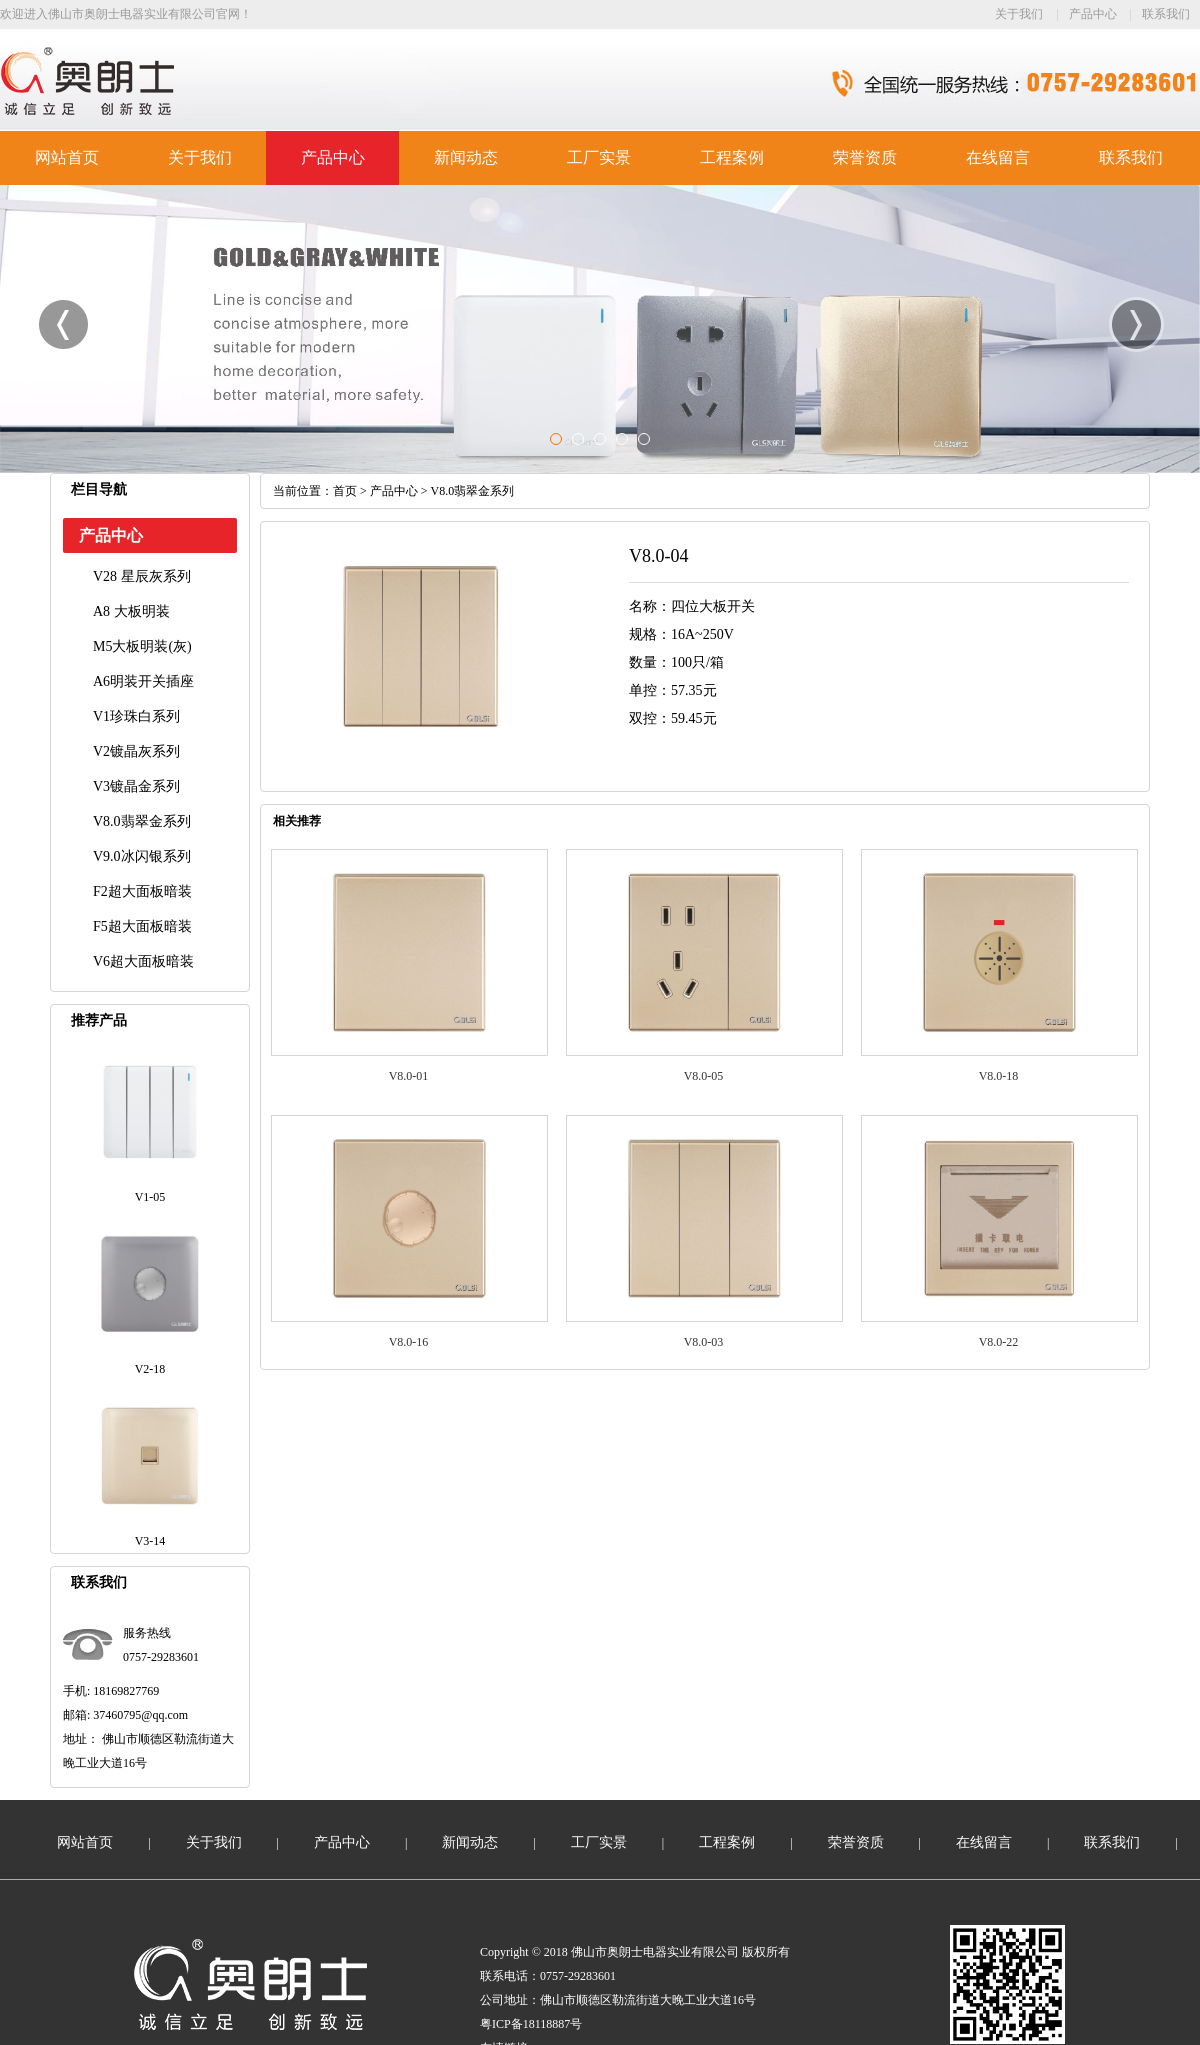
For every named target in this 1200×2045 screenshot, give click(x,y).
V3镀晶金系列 (136, 786)
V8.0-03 (704, 1342)
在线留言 (998, 157)
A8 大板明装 (131, 611)
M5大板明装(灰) (142, 646)
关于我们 (1019, 14)
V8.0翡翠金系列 (142, 821)
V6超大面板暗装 (143, 961)
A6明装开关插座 (143, 681)
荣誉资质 (865, 157)
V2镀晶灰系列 (136, 751)
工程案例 (732, 157)
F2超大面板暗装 (142, 891)
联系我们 (1166, 14)
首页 (345, 491)
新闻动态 (466, 157)
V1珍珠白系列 (136, 716)
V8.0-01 (409, 1076)
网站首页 (67, 157)
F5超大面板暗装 (142, 926)
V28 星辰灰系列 (142, 576)
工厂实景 (599, 157)
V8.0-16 (409, 1342)
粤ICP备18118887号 (531, 2024)
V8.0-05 (704, 1076)
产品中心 (1093, 14)
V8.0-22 (999, 1342)
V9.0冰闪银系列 (142, 856)
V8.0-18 (999, 1076)
